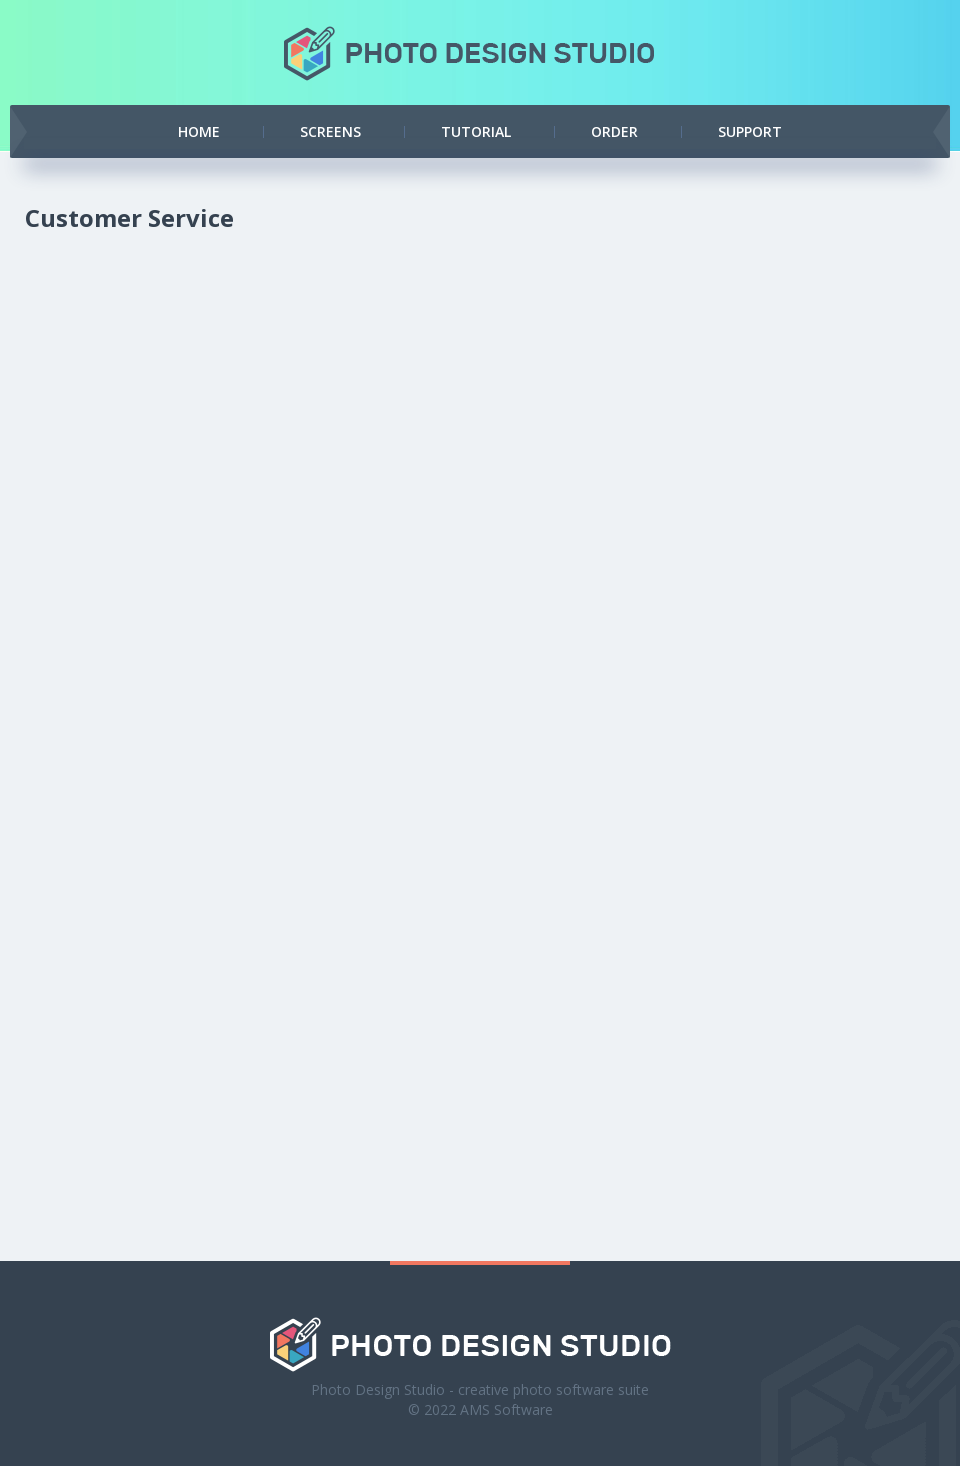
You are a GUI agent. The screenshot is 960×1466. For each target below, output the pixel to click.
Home (199, 131)
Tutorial (476, 131)
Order (614, 131)
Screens (330, 131)
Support (750, 131)
